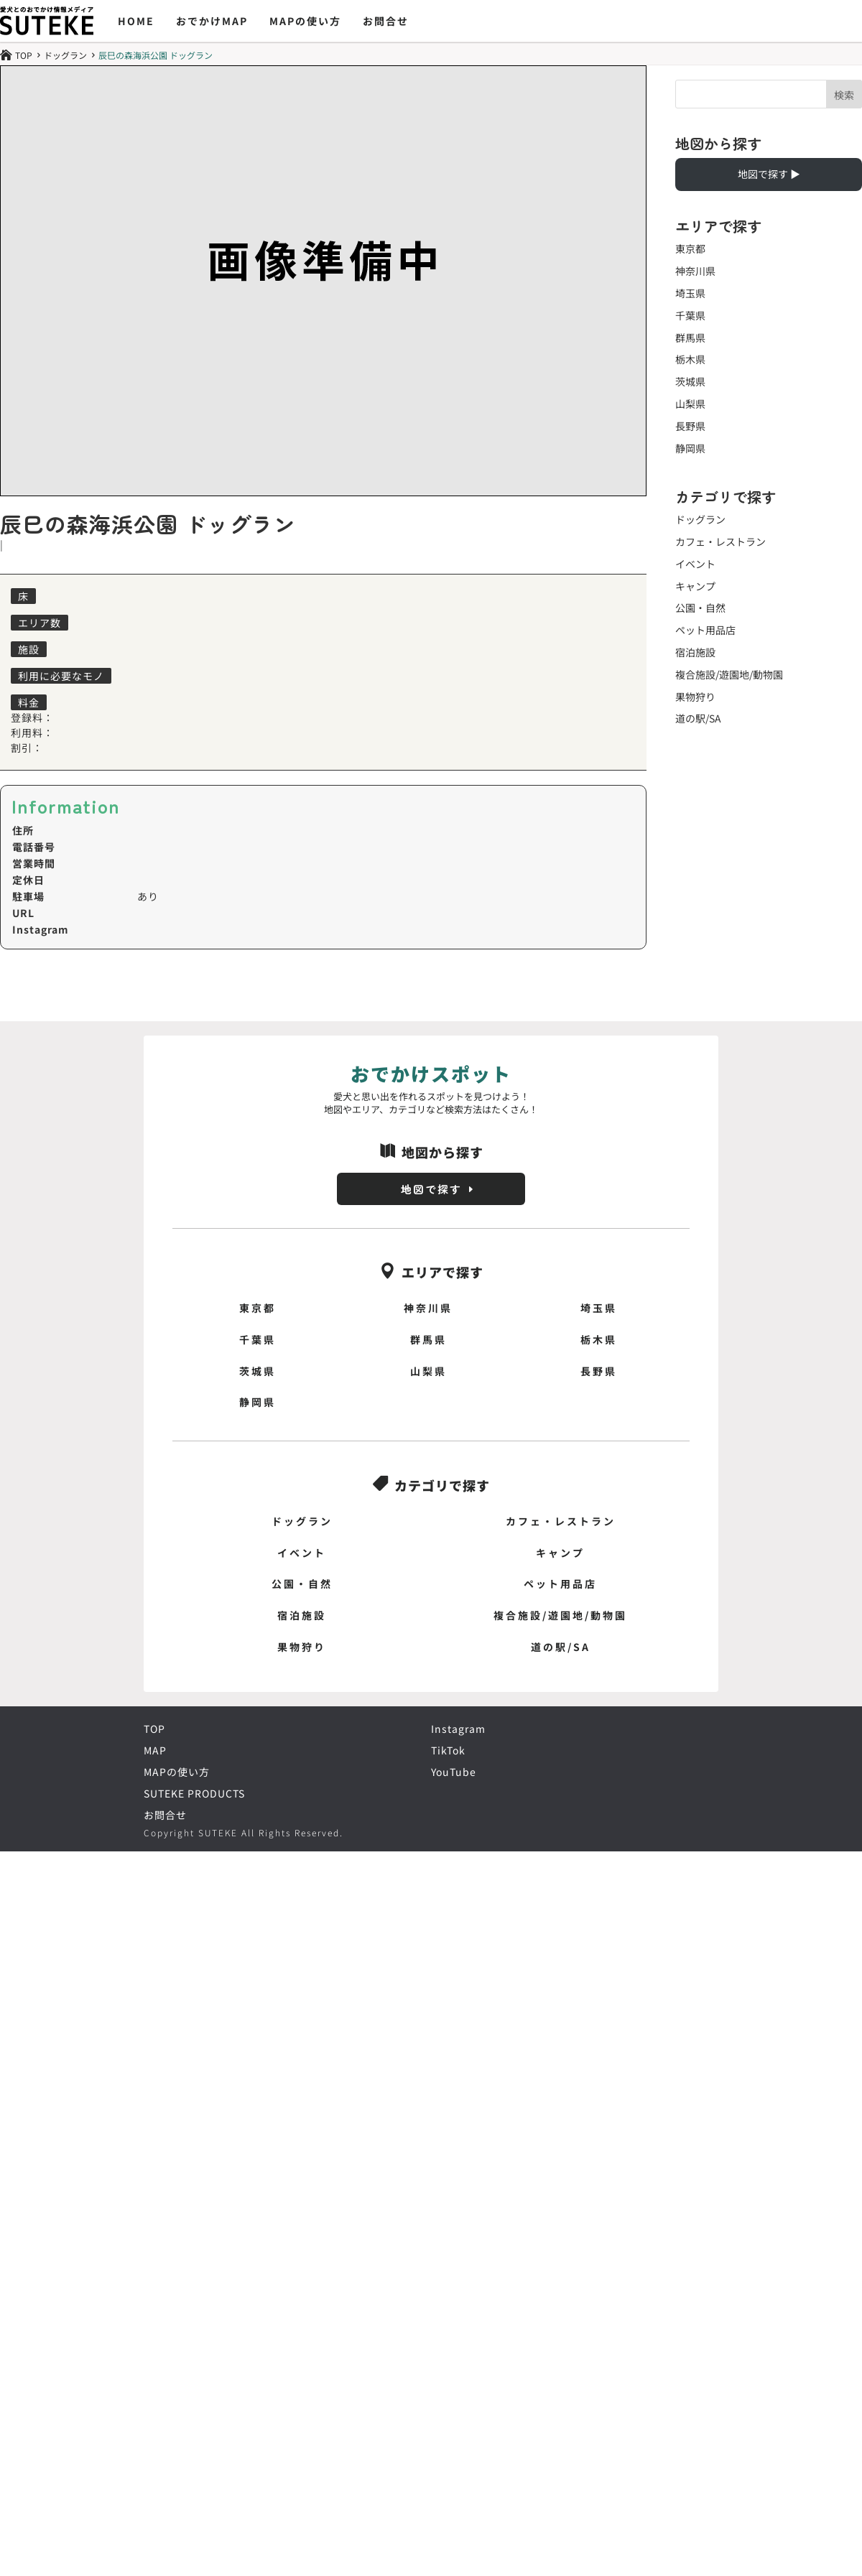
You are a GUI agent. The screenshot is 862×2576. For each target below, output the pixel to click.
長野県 (690, 426)
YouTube (453, 1773)
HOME (136, 21)
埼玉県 (690, 293)
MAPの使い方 (305, 21)
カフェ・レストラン (720, 541)
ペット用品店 (705, 630)
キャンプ (695, 586)
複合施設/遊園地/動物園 (729, 674)
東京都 (690, 248)
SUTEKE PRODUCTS (194, 1794)
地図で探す (431, 1189)
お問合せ (386, 21)
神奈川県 (695, 271)
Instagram (458, 1730)
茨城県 (690, 381)
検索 (844, 95)
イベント (695, 564)
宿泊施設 (695, 652)
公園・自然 (700, 607)
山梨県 (690, 403)
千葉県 (690, 315)
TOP (154, 1730)
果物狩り (695, 696)
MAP (155, 1751)
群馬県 (690, 337)
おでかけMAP (212, 21)
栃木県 (690, 359)
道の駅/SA (698, 718)
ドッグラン (65, 55)
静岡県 (690, 448)
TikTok (448, 1751)
